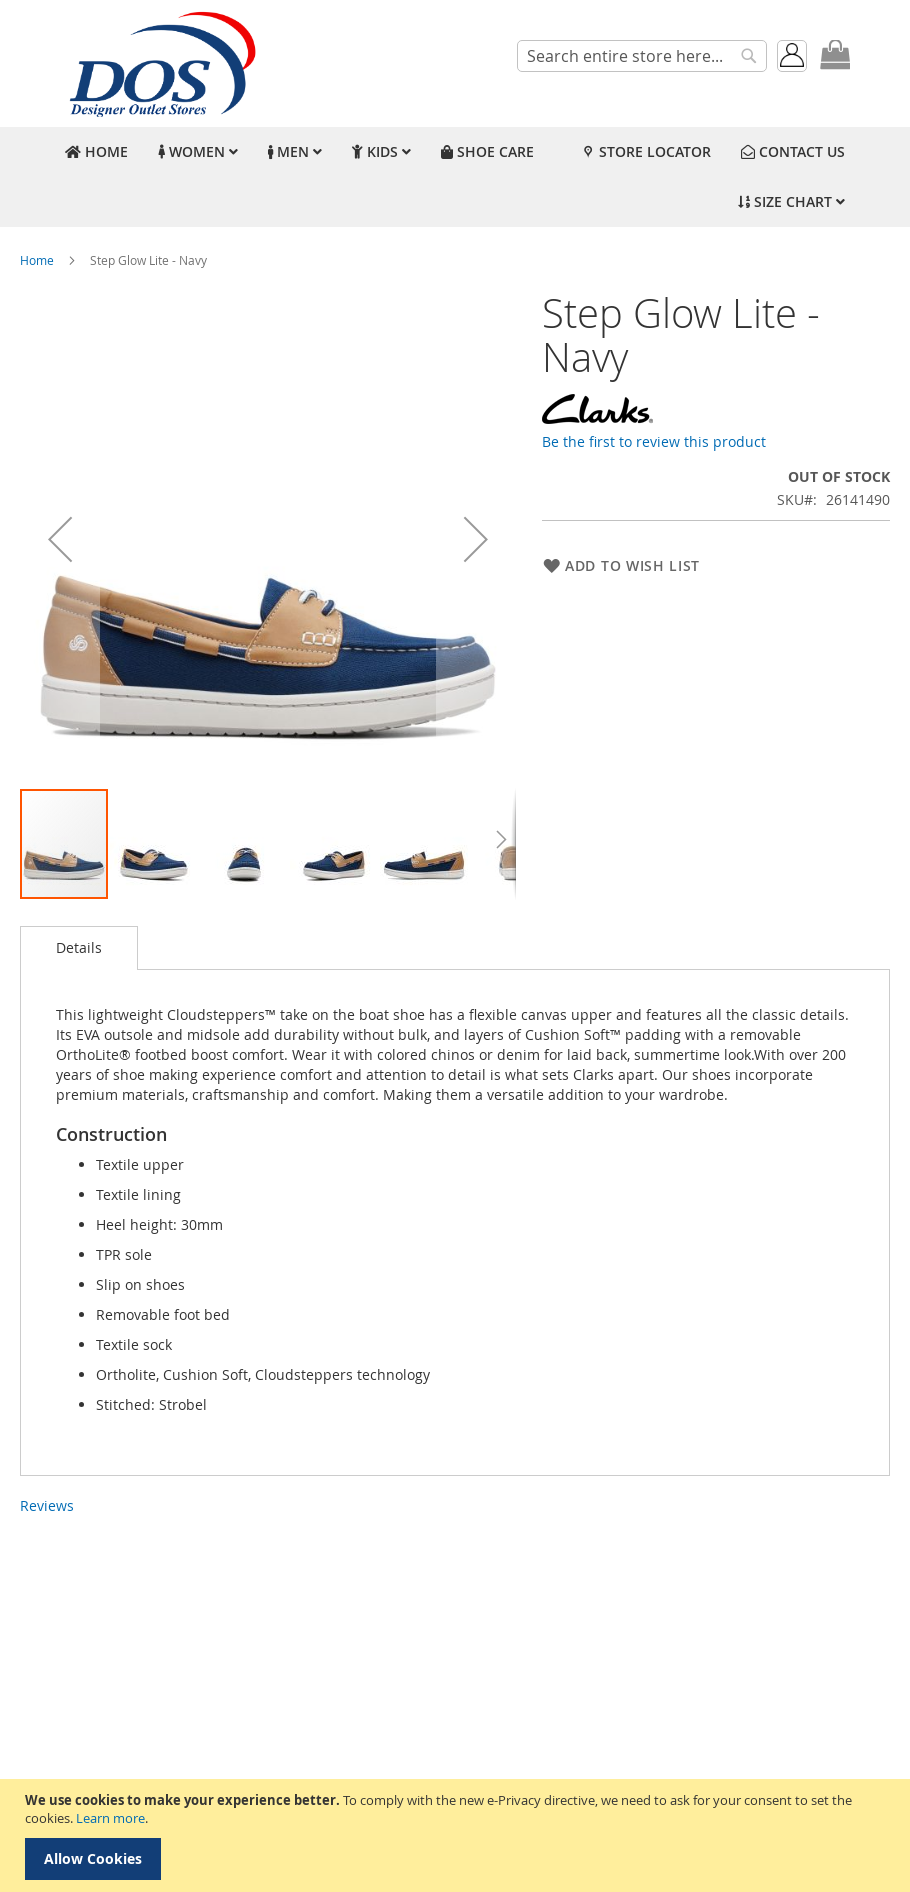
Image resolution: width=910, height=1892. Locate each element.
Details (79, 947)
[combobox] (642, 56)
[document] (457, 1835)
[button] (60, 539)
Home (37, 260)
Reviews (47, 1505)
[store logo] (160, 63)
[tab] (79, 948)
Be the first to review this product (654, 441)
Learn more (110, 1818)
